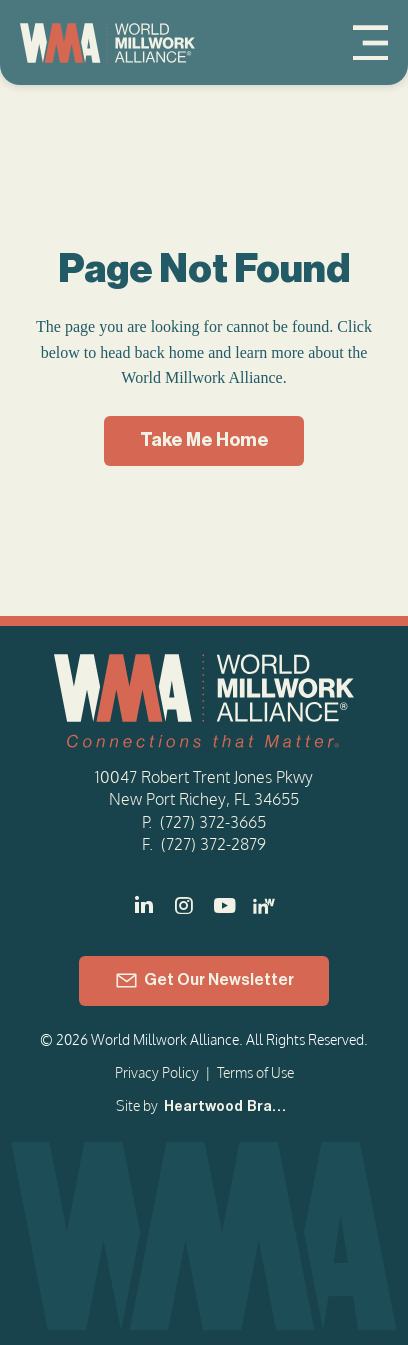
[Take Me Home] (204, 441)
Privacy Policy (157, 1072)
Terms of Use (255, 1072)
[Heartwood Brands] (226, 1108)
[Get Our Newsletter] (204, 981)
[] (144, 906)
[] (224, 906)
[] (184, 906)
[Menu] (370, 42)
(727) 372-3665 (213, 822)
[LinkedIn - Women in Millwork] (264, 906)
